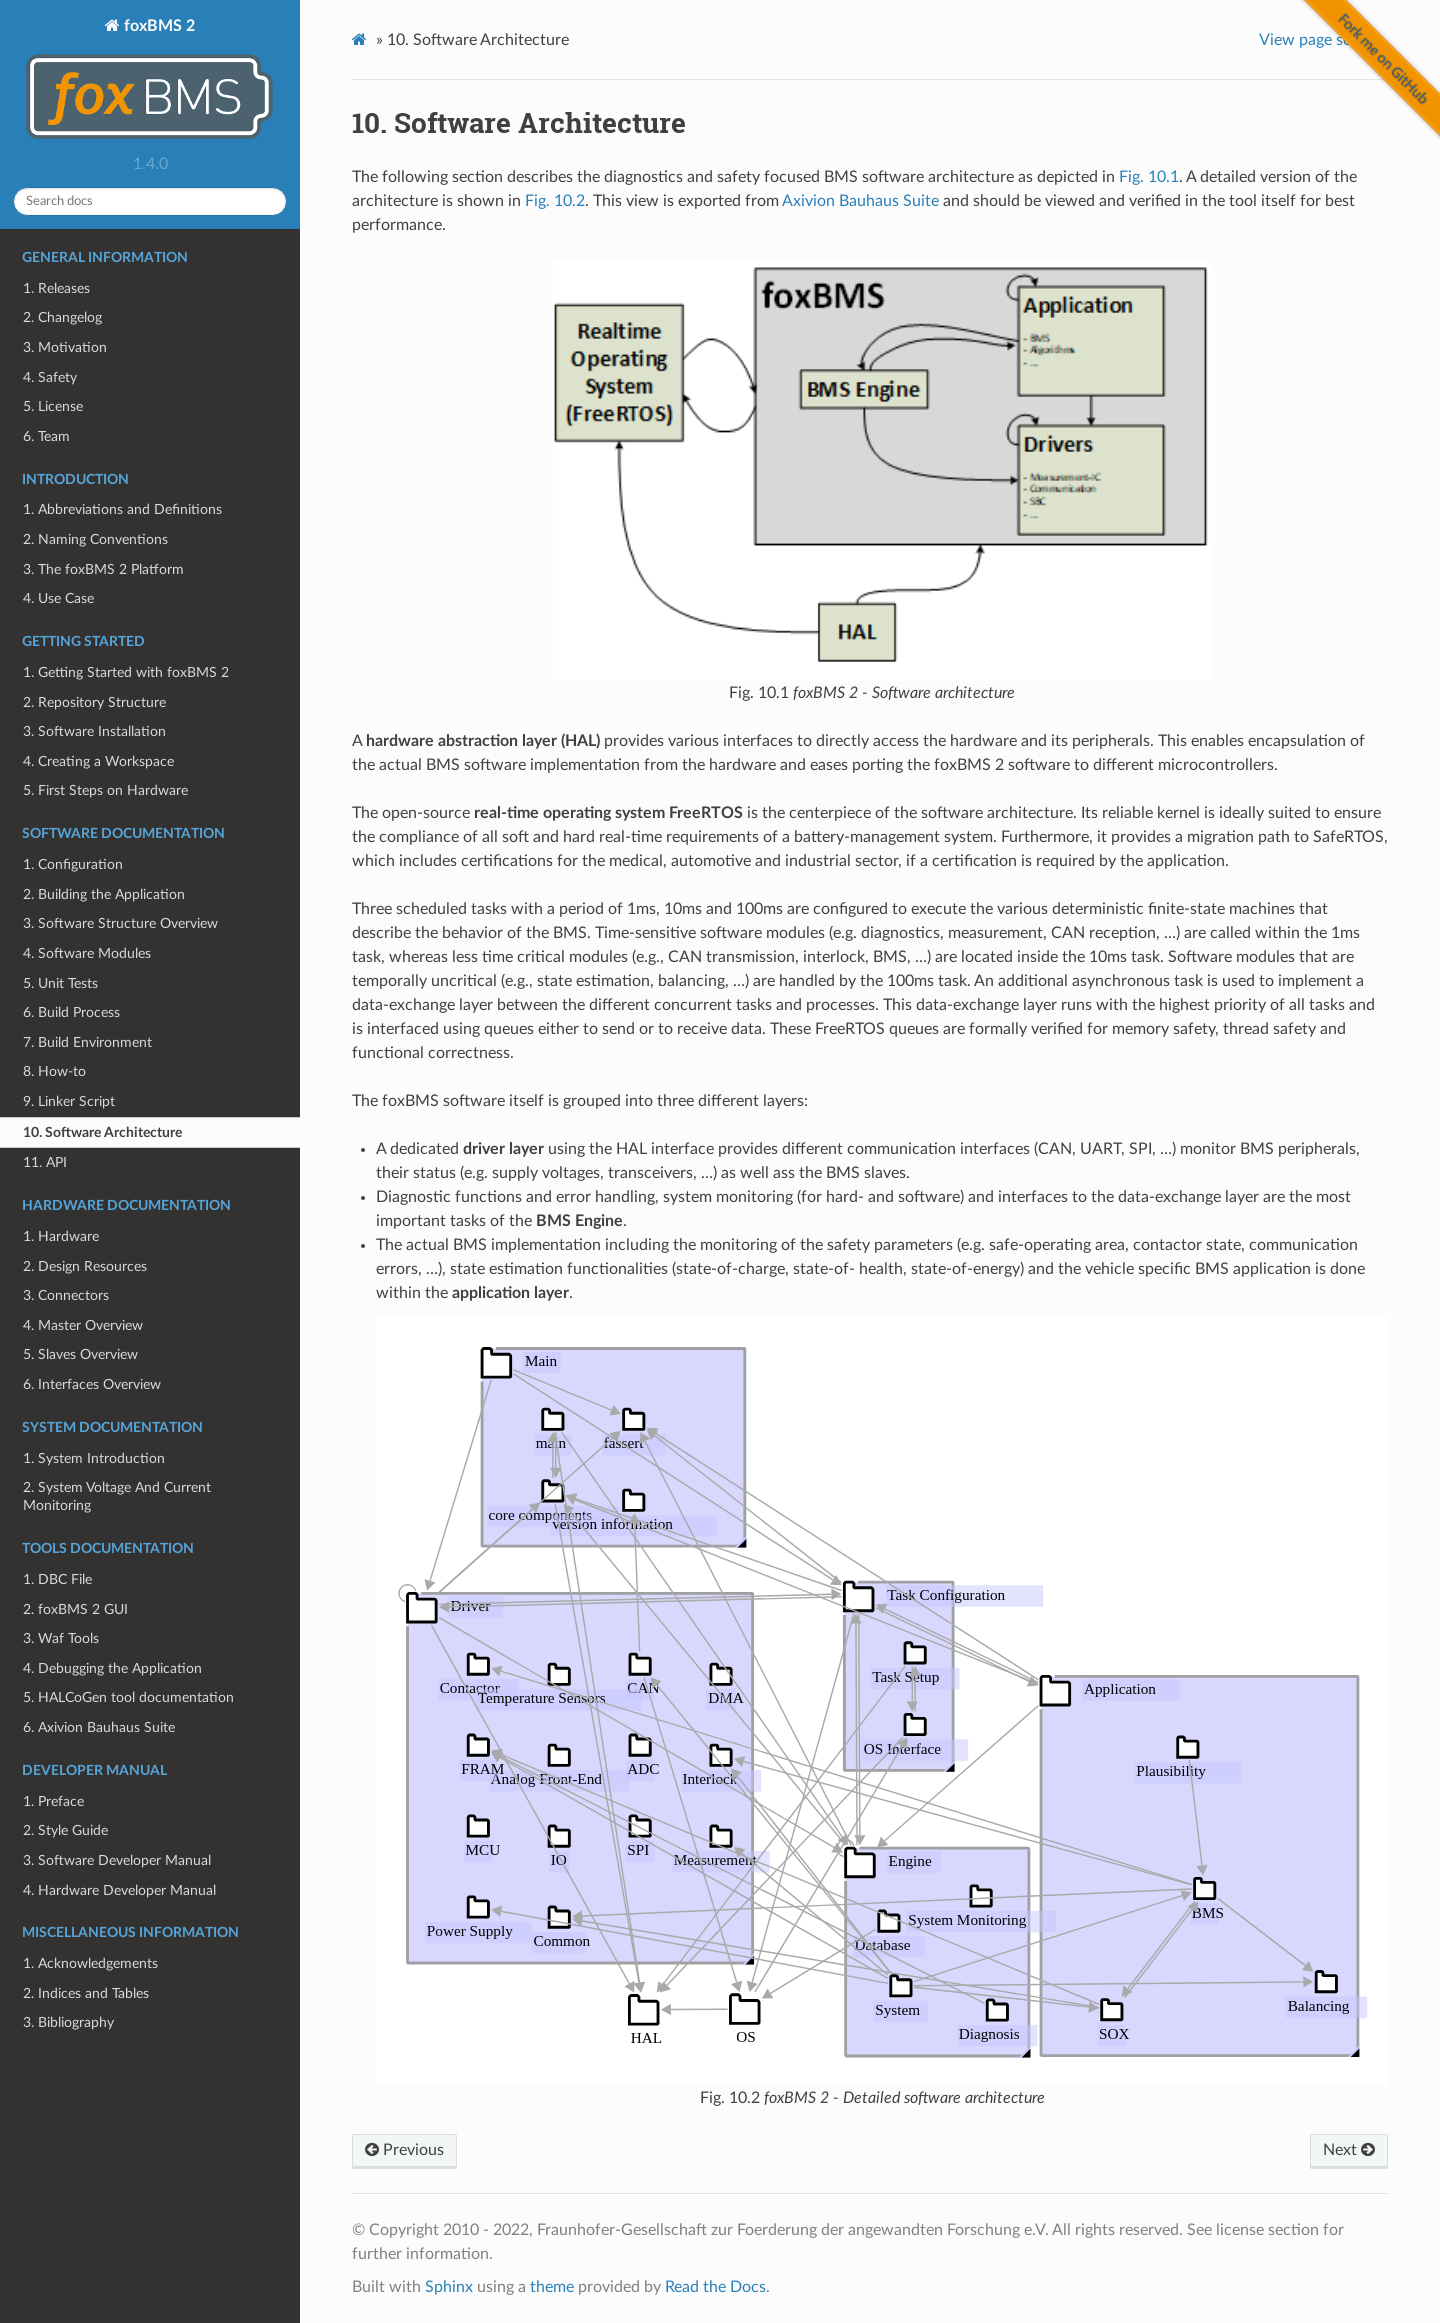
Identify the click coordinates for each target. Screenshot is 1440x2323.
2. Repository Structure (94, 702)
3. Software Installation (94, 731)
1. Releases (56, 288)
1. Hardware (61, 1236)
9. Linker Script (69, 1101)
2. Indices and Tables (86, 1993)
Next (1349, 2150)
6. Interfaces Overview (92, 1384)
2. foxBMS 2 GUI (75, 1609)
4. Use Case (58, 598)
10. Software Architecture (102, 1132)
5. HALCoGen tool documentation (128, 1697)
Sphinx (449, 2287)
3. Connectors (66, 1295)
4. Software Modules (87, 953)
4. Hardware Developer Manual (119, 1890)
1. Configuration (73, 864)
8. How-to (54, 1071)
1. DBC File (57, 1579)
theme (552, 2287)
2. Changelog (62, 317)
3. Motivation (65, 347)
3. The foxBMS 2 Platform (103, 569)
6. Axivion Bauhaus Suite (99, 1727)
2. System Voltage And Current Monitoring (117, 1496)
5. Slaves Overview (80, 1354)
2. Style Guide (65, 1830)
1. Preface (53, 1801)
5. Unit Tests (60, 983)
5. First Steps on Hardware (105, 790)
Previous (404, 2150)
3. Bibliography (68, 2022)
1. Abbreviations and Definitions (122, 509)
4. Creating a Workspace (98, 761)
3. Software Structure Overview (120, 923)
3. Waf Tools (61, 1638)
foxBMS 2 (150, 81)
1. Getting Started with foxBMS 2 (126, 672)
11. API (45, 1162)
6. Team (46, 436)
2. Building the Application (104, 894)
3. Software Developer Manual (117, 1860)
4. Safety (50, 377)
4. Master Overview (83, 1325)
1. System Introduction (94, 1458)
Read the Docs (715, 2287)
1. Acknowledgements (90, 1963)
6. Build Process (71, 1012)
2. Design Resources (85, 1266)
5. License (53, 406)
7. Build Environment (87, 1042)
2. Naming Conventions (95, 539)
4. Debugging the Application (112, 1668)
